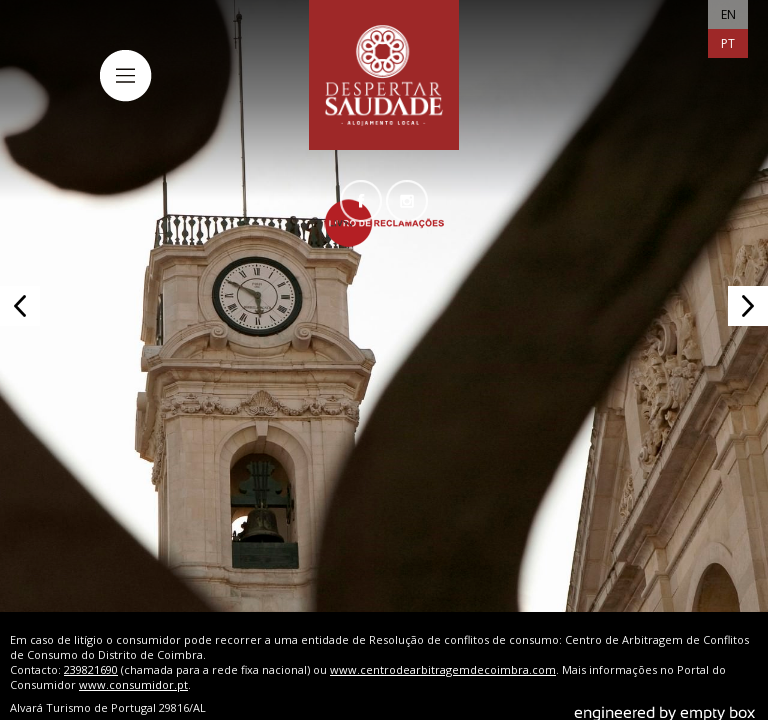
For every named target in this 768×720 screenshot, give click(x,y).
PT (728, 43)
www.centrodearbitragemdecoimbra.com (443, 656)
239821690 (91, 656)
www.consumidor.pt (133, 671)
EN (728, 14)
